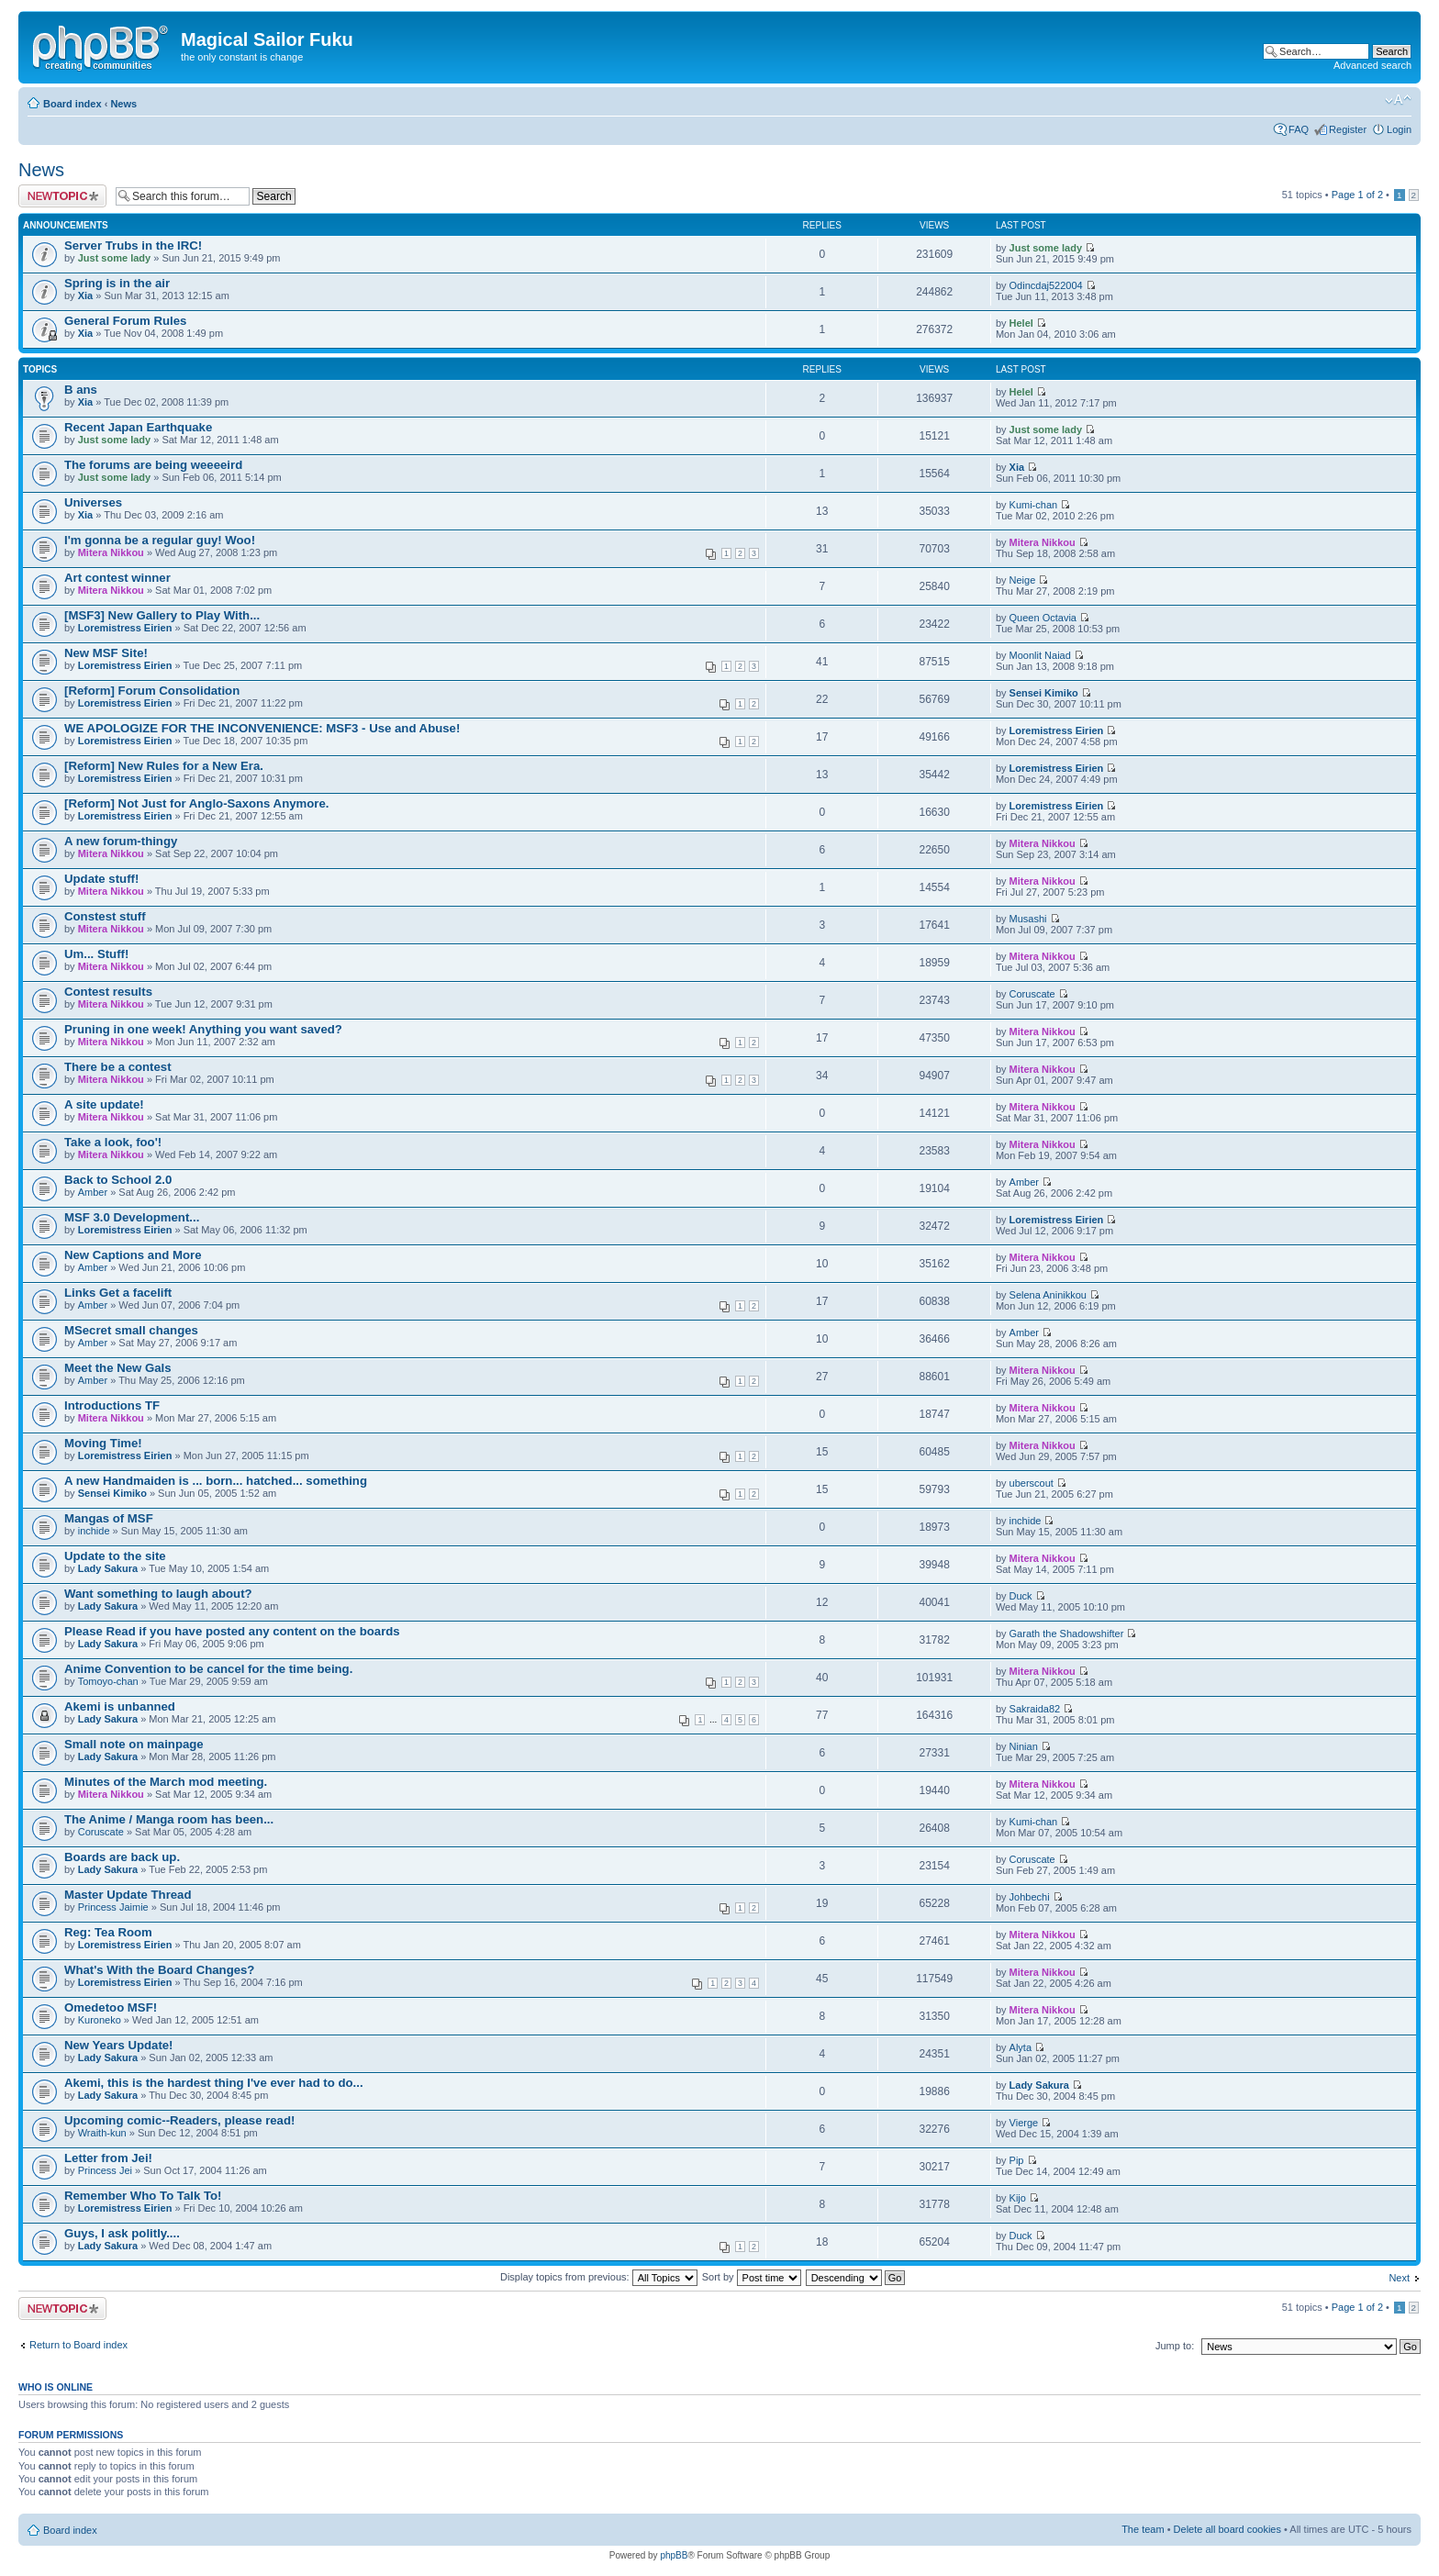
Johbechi (1030, 1896)
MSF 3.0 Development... (131, 1217)
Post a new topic (62, 195)
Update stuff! (101, 879)
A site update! (104, 1104)
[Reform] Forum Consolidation (152, 690)
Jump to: (1174, 2345)
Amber (92, 1192)
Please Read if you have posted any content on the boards (232, 1631)
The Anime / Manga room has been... (168, 1819)
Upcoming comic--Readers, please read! (179, 2120)
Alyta (1021, 2047)
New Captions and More (132, 1255)
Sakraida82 (1035, 1708)
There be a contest (118, 1067)
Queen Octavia (1043, 617)
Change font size (1398, 100)
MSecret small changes (131, 1330)
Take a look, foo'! (113, 1142)
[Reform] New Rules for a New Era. (163, 766)
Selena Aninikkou (1048, 1294)
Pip (1017, 2160)
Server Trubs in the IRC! (133, 245)
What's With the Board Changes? (159, 1970)
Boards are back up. (122, 1857)
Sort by (751, 2276)
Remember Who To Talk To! (142, 2195)
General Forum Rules (125, 321)
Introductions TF (112, 1405)
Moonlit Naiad (1040, 655)
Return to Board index (78, 2344)
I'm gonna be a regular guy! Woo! (159, 540)
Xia (86, 295)
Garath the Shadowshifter (1067, 1633)
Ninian (1024, 1746)
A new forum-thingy (120, 841)
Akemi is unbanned (119, 1706)
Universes (93, 502)
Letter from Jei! (108, 2158)
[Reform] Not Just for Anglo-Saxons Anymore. (196, 803)
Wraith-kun (102, 2132)
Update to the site (115, 1556)
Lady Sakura (108, 1568)
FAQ (1298, 129)
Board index (72, 103)
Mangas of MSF (108, 1518)
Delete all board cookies (1227, 2529)
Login (1399, 129)
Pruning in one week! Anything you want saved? (203, 1029)
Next (1399, 2277)
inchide (94, 1530)
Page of (1357, 194)
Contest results (108, 991)
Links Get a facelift (118, 1292)
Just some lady (114, 257)
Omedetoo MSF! (110, 2007)
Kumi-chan (1034, 504)
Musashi (1028, 918)
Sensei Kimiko (1044, 692)
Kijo (1018, 2197)
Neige (1023, 579)
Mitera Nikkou (111, 552)
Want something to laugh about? (158, 1593)
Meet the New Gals (118, 1368)
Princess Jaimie (113, 1906)
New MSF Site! (106, 653)
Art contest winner (117, 578)
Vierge (1024, 2122)
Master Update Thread (128, 1894)
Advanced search (1372, 65)
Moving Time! (103, 1443)
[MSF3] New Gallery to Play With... (162, 615)
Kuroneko (99, 2019)
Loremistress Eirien (125, 627)
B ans (80, 389)
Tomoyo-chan (108, 1681)
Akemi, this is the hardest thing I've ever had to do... (213, 2083)
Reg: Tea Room (108, 1932)
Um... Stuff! (96, 954)
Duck (1021, 1595)
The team (1142, 2529)
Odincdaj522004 (1046, 285)
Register (1347, 129)
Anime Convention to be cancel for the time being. (208, 1669)
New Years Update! (118, 2045)
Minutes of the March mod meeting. (165, 1782)
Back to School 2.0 (118, 1180)
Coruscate (1032, 993)
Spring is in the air (117, 283)
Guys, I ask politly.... (122, 2233)
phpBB (673, 2555)
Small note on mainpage (134, 1744)
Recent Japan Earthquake (138, 427)
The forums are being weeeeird (153, 465)
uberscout (1032, 1483)
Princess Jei (105, 2170)
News (123, 103)
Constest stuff (105, 916)
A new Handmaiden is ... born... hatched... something (215, 1481)
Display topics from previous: (598, 2276)
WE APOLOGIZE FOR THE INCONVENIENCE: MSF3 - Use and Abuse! (262, 728)
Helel (1021, 323)
